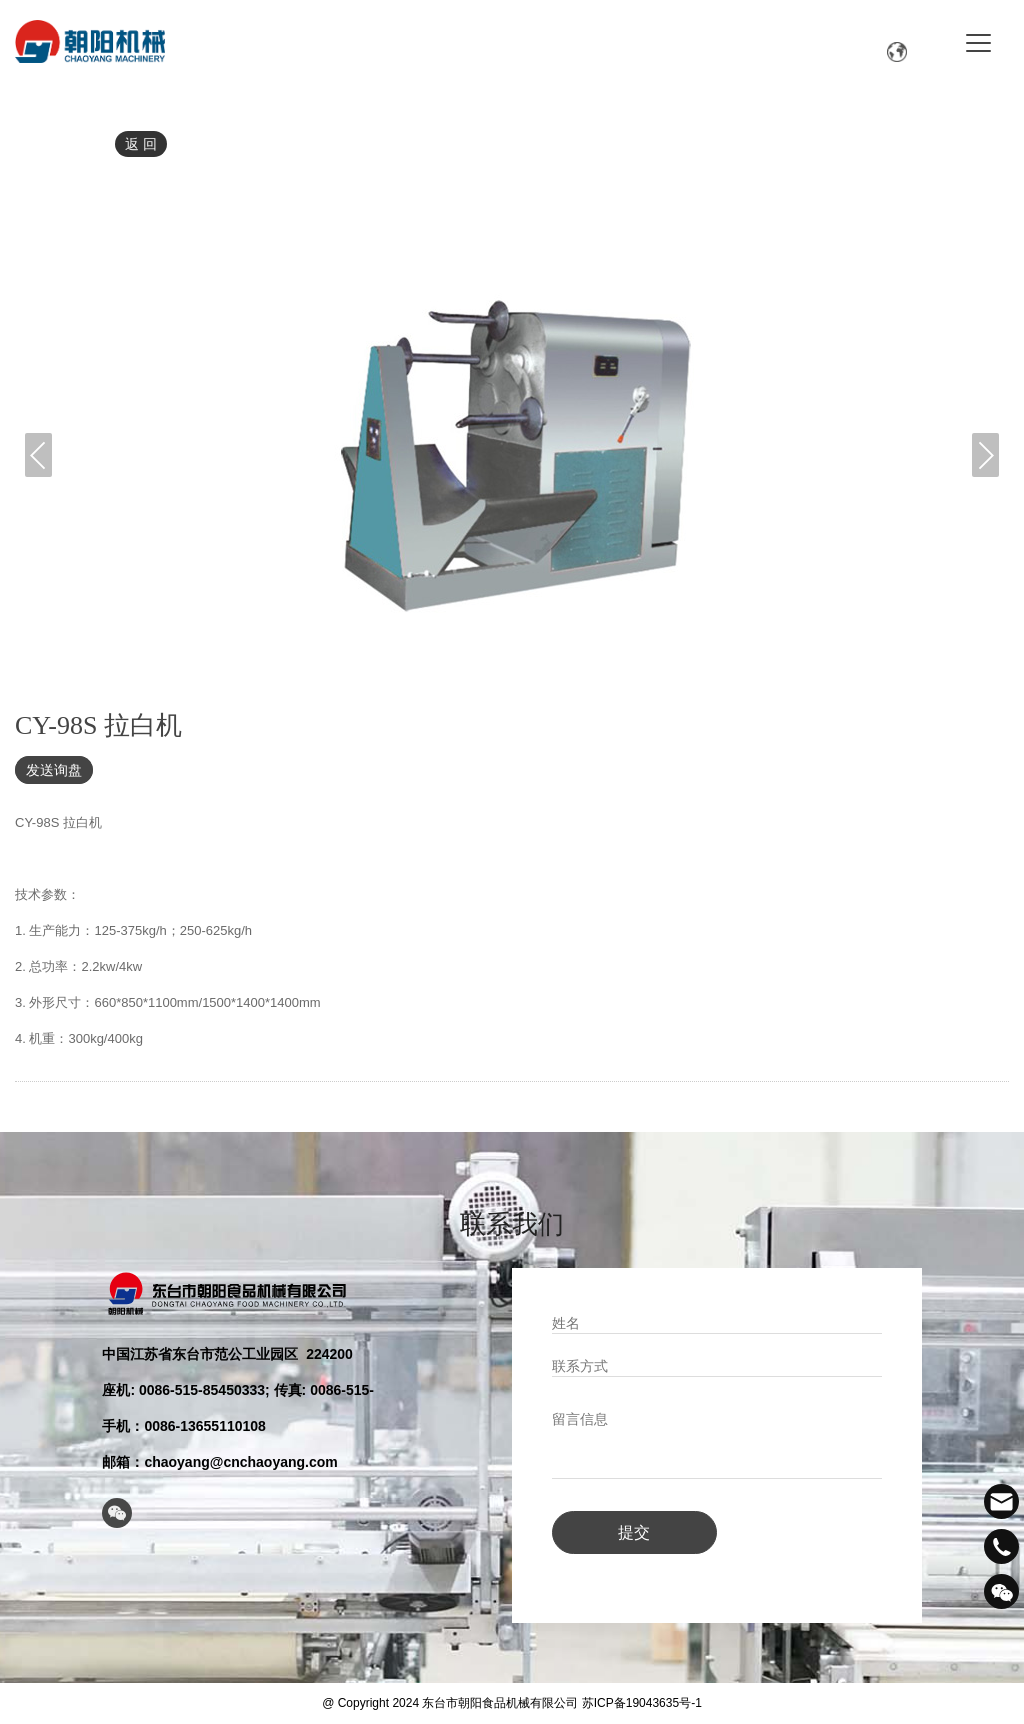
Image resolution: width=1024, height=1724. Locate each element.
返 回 (141, 144)
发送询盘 (54, 770)
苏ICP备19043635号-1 (642, 1699)
